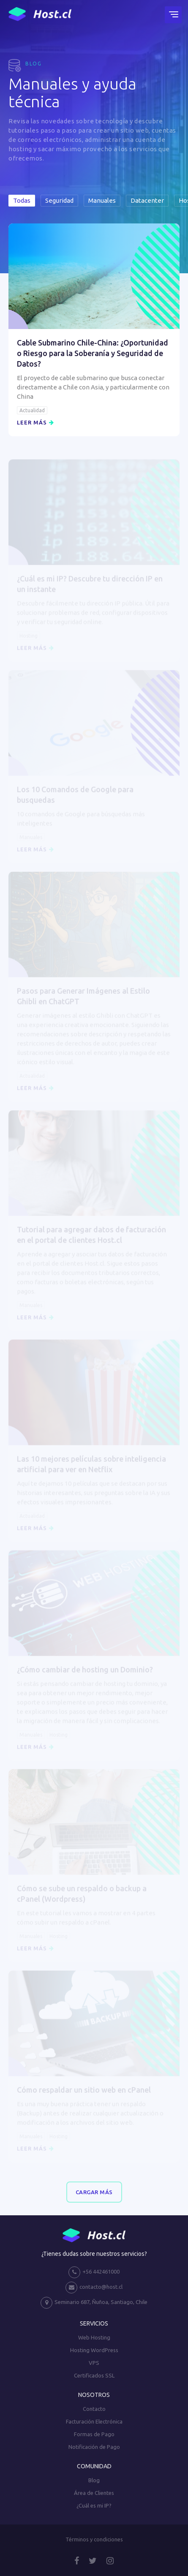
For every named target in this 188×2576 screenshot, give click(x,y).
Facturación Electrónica (94, 2421)
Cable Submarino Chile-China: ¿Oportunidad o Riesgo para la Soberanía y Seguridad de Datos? (92, 353)
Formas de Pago (94, 2434)
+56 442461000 (94, 2272)
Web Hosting (94, 2337)
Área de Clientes (94, 2493)
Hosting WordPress (94, 2350)
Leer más (35, 422)
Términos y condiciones (94, 2539)
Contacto (94, 2409)
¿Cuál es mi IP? (94, 2505)
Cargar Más (94, 2192)
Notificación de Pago (94, 2447)
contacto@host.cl (94, 2287)
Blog (94, 2480)
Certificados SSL (94, 2375)
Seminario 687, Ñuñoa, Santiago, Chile (94, 2303)
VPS (94, 2363)
